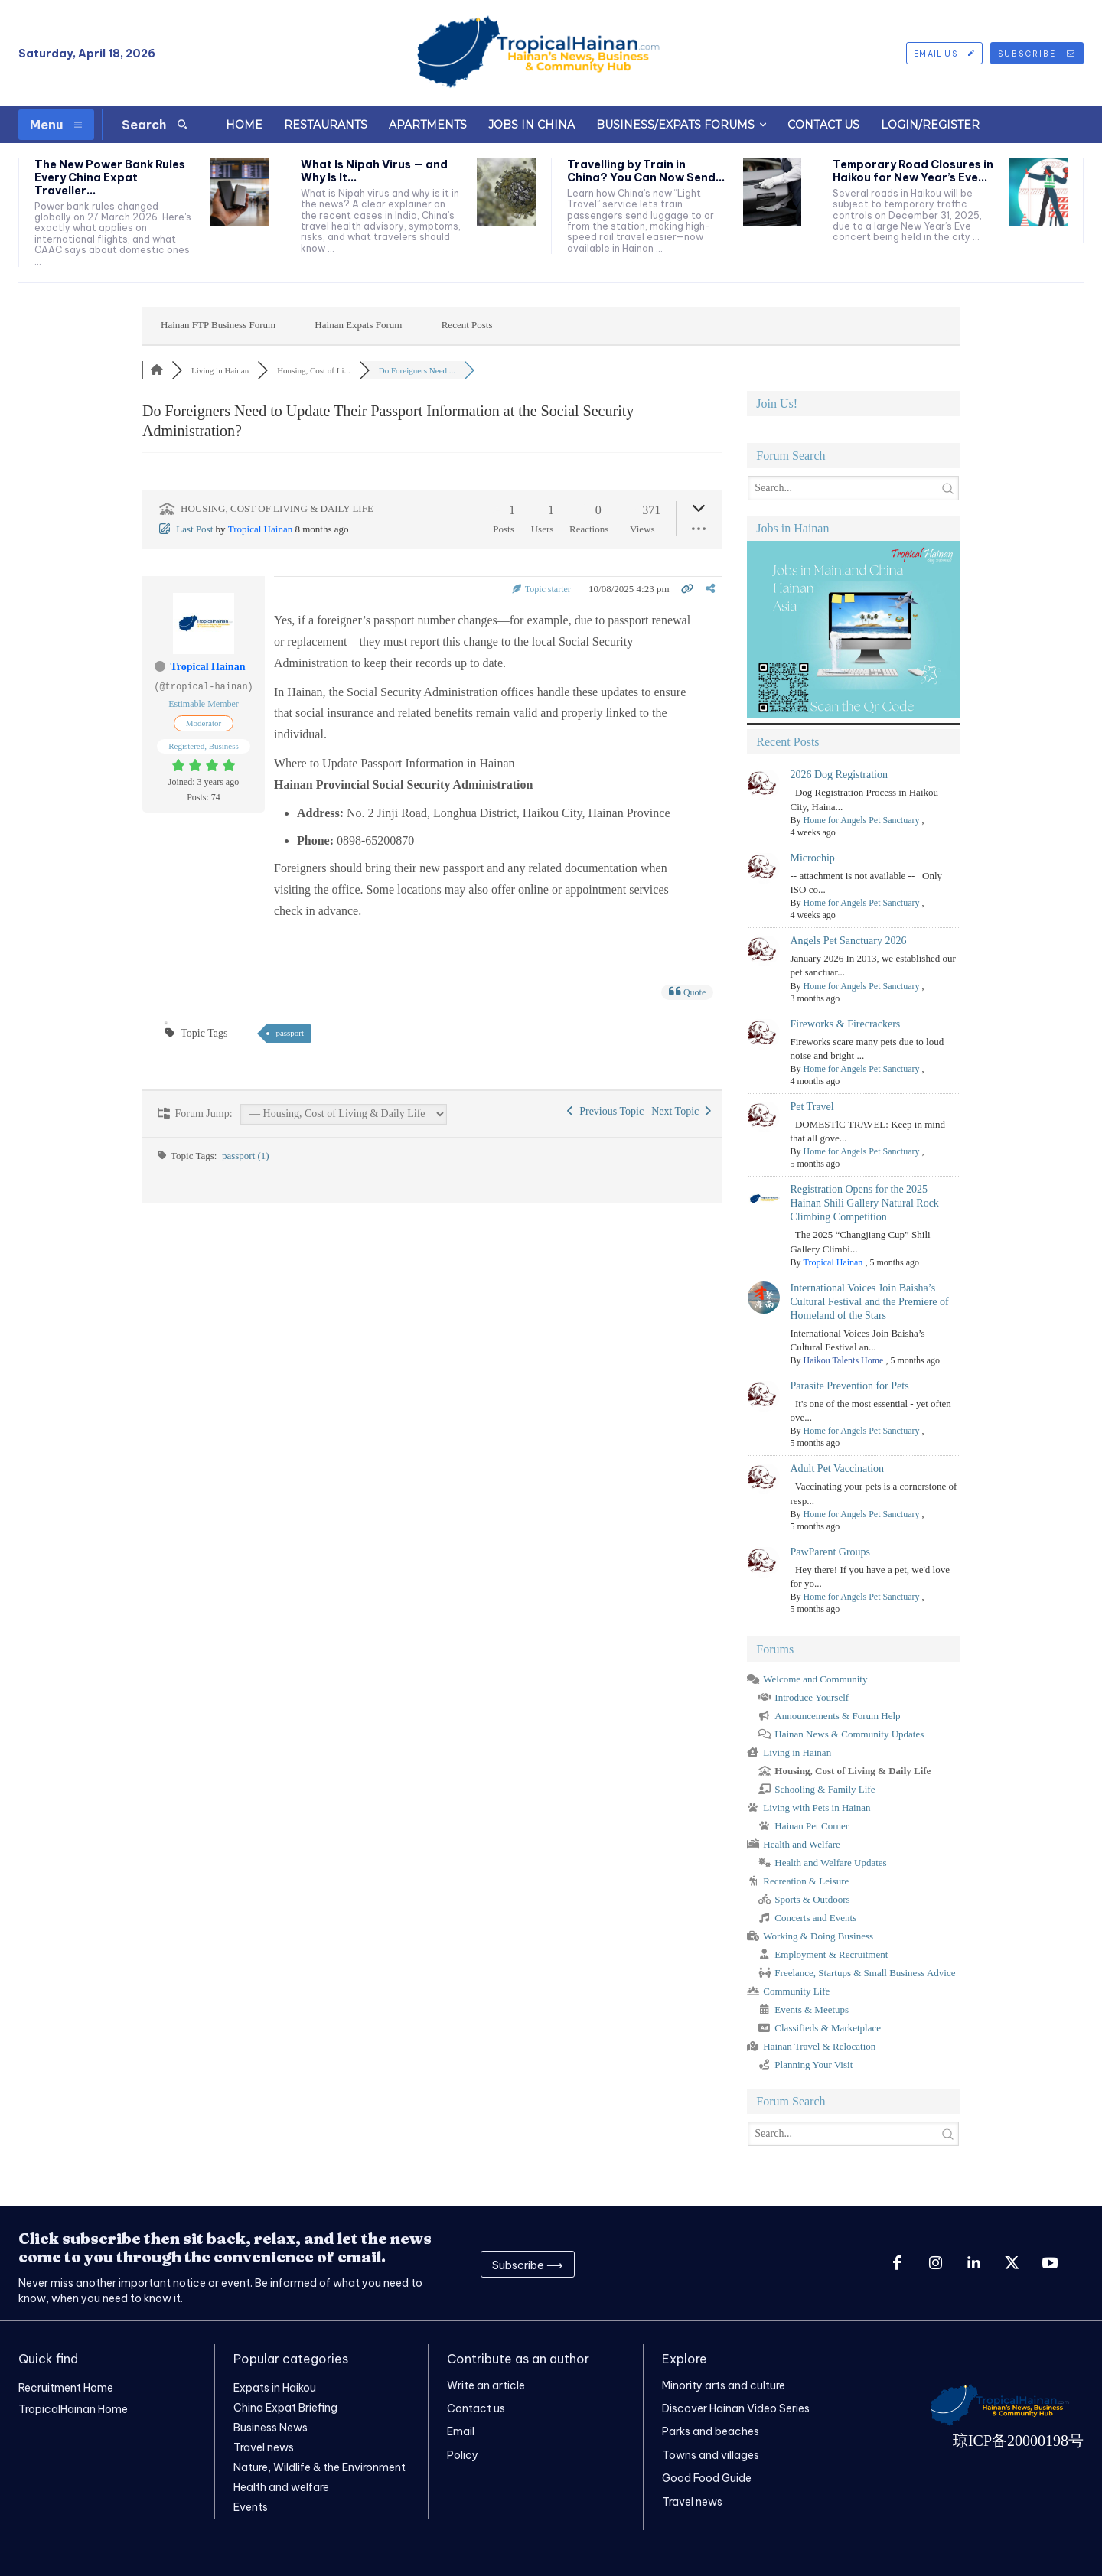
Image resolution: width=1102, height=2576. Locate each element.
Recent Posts (467, 325)
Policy (462, 2455)
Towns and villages (710, 2455)
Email (460, 2431)
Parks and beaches (710, 2431)
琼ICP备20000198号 (1018, 2440)
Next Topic (681, 1111)
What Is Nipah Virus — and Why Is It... (374, 171)
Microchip (812, 858)
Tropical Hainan (260, 529)
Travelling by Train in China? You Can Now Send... (646, 171)
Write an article (486, 2385)
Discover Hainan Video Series (736, 2408)
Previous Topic (605, 1111)
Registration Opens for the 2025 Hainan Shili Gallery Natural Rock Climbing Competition (864, 1203)
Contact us (476, 2408)
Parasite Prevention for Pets (849, 1386)
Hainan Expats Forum (358, 325)
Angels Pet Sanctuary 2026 (848, 940)
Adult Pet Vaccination (837, 1468)
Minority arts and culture (723, 2385)
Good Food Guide (707, 2478)
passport (290, 1032)
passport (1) (245, 1155)
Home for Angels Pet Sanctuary (861, 820)
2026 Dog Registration (839, 774)
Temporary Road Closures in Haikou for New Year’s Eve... (913, 171)
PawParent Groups (830, 1552)
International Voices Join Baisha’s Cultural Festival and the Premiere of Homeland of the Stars (869, 1301)
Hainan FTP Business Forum (218, 325)
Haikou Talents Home (843, 1360)
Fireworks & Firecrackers (845, 1024)
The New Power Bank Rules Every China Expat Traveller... (109, 177)
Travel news (692, 2502)
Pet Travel (811, 1106)
